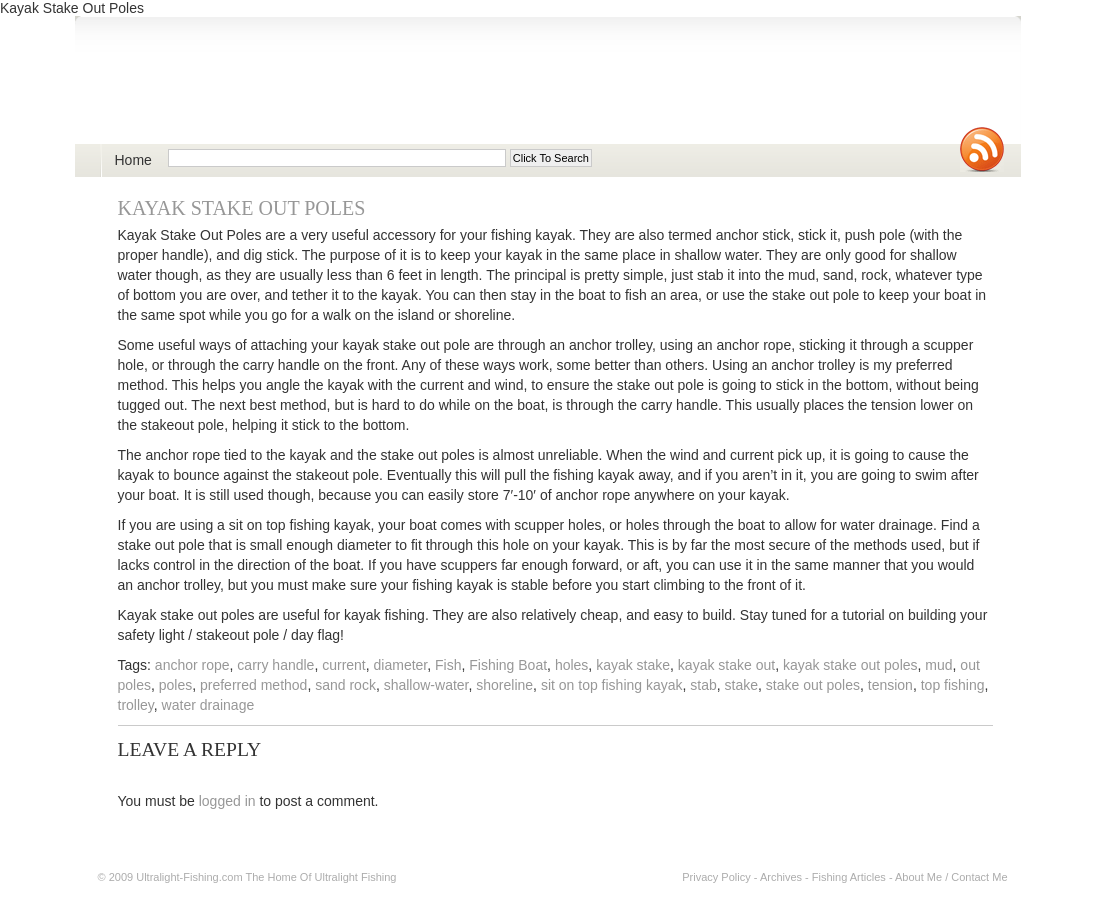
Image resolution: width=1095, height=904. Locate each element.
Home (133, 160)
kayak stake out (726, 665)
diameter (401, 665)
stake (741, 685)
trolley (136, 705)
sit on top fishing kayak (612, 685)
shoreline (504, 685)
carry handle (275, 665)
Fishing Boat (508, 665)
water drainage (208, 705)
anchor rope (192, 665)
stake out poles (813, 685)
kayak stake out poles (850, 665)
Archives (781, 877)
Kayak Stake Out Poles (242, 208)
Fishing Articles (849, 877)
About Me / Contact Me (951, 877)
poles (175, 685)
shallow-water (426, 685)
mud (938, 665)
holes (571, 665)
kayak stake (633, 665)
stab (703, 685)
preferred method (253, 685)
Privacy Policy (716, 877)
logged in (227, 801)
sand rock (345, 685)
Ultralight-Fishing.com (189, 877)
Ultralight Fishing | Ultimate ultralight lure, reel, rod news (331, 91)
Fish (448, 665)
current (344, 665)
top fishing (953, 685)
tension (890, 685)
